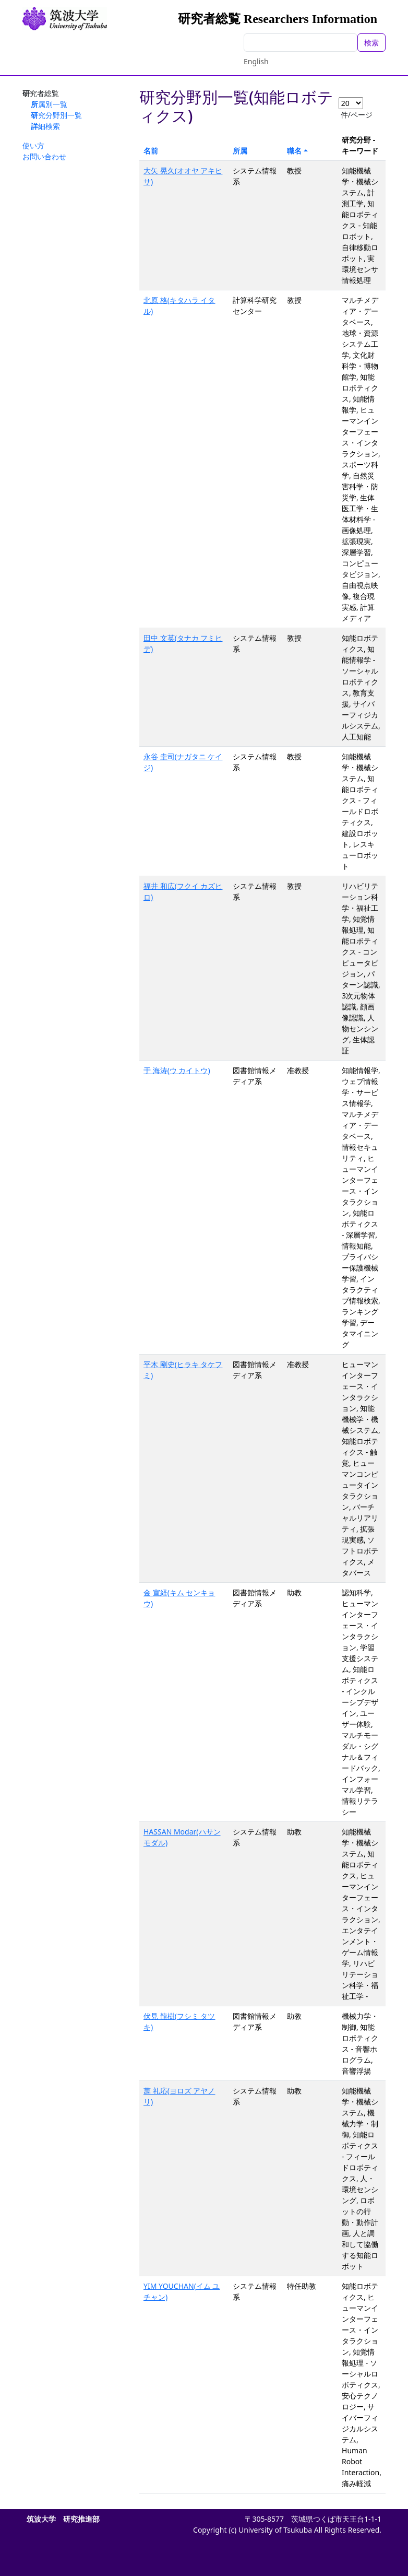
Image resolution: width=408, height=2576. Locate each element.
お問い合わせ (44, 156)
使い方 (33, 145)
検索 (371, 43)
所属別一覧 (49, 104)
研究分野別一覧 (56, 115)
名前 (150, 151)
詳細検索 (45, 126)
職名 (294, 151)
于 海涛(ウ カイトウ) (176, 1070)
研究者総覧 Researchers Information (277, 19)
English (256, 61)
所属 (240, 151)
